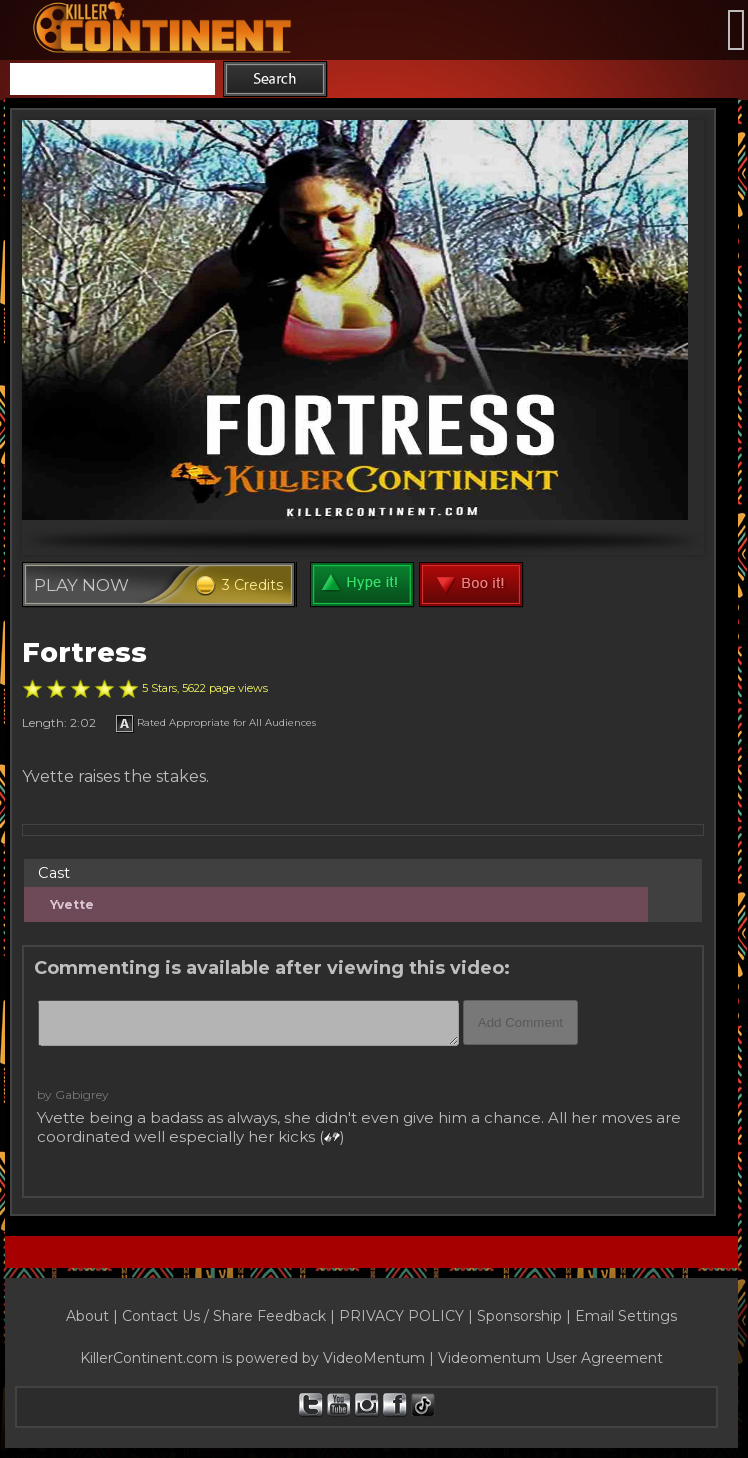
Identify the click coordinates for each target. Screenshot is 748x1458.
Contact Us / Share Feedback (224, 1316)
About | (94, 1316)
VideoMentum (374, 1358)
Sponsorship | (526, 1316)
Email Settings (626, 1316)
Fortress (84, 652)
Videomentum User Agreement (550, 1358)
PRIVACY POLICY (401, 1316)
